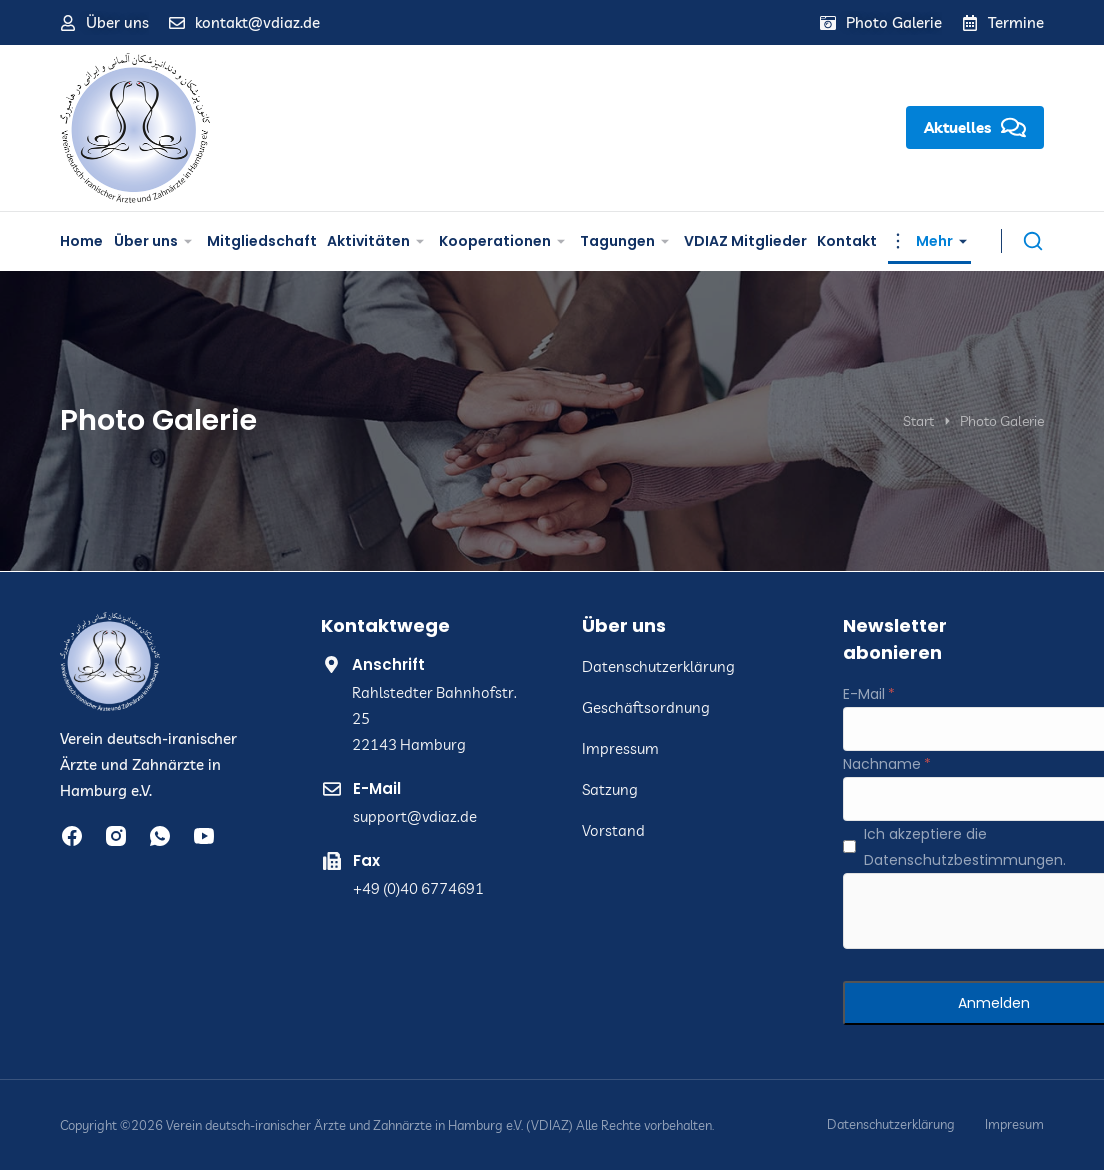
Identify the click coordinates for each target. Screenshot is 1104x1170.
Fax (366, 860)
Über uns (117, 22)
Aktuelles (975, 127)
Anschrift (388, 664)
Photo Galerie (894, 22)
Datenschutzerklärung (891, 1124)
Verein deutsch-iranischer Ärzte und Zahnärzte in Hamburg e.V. (148, 764)
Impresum (1014, 1124)
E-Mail (377, 788)
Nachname (882, 764)
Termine (1016, 22)
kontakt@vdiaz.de (257, 22)
